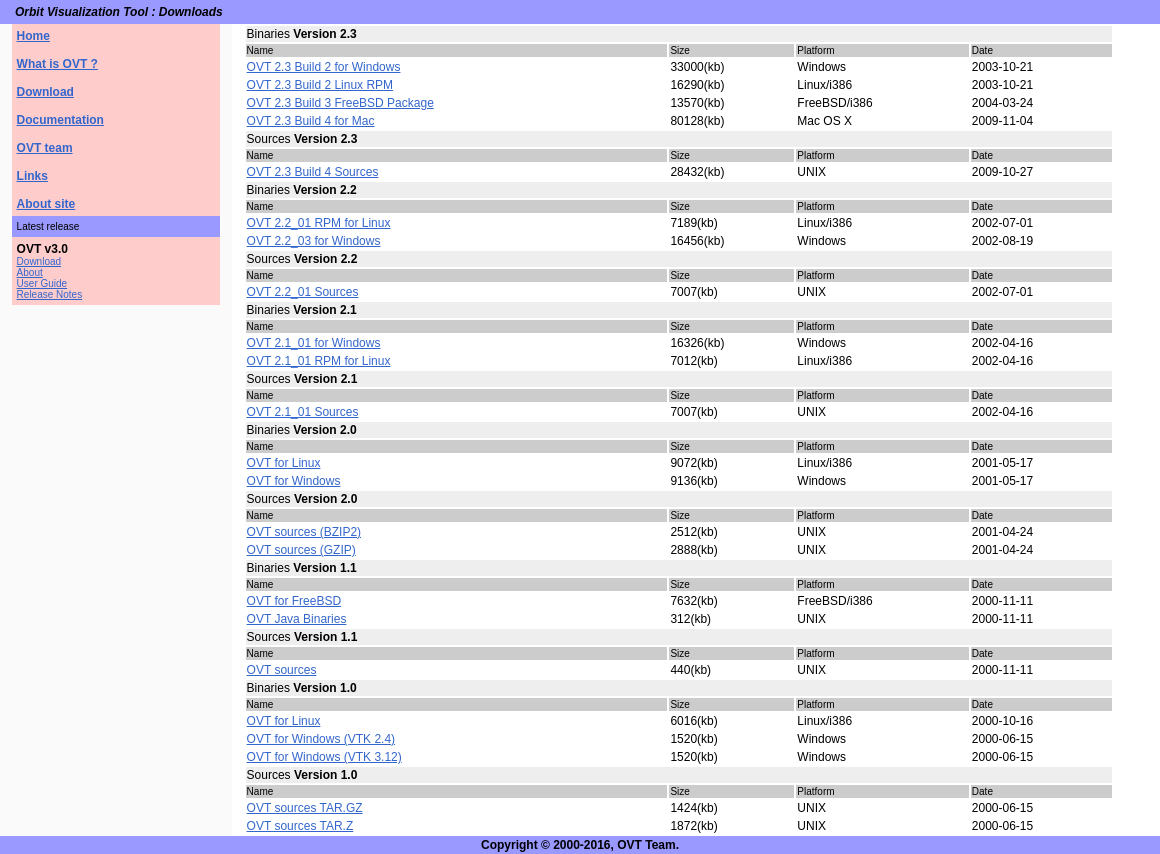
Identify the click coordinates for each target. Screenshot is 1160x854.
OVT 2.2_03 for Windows (314, 241)
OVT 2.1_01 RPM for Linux (319, 361)
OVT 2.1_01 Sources (303, 412)
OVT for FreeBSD (294, 601)
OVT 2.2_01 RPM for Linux (319, 223)
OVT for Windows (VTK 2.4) (321, 739)
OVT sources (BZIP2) (304, 532)
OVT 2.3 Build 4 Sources (313, 172)
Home (33, 36)
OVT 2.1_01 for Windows (314, 343)
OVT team (45, 148)
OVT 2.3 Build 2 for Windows (324, 67)
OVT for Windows (294, 481)
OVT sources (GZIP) (301, 550)
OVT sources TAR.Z (300, 826)
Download (45, 92)
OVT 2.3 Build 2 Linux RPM (320, 85)
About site (46, 204)
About (30, 272)
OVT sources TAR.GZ (305, 808)
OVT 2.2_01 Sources (303, 292)
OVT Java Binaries (297, 619)
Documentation (60, 120)
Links (32, 176)
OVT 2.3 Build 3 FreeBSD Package (340, 103)
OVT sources (282, 670)
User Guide (42, 283)
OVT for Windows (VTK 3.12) (324, 757)
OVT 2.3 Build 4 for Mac (311, 121)
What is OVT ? (57, 64)
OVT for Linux (284, 463)
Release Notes (50, 294)
